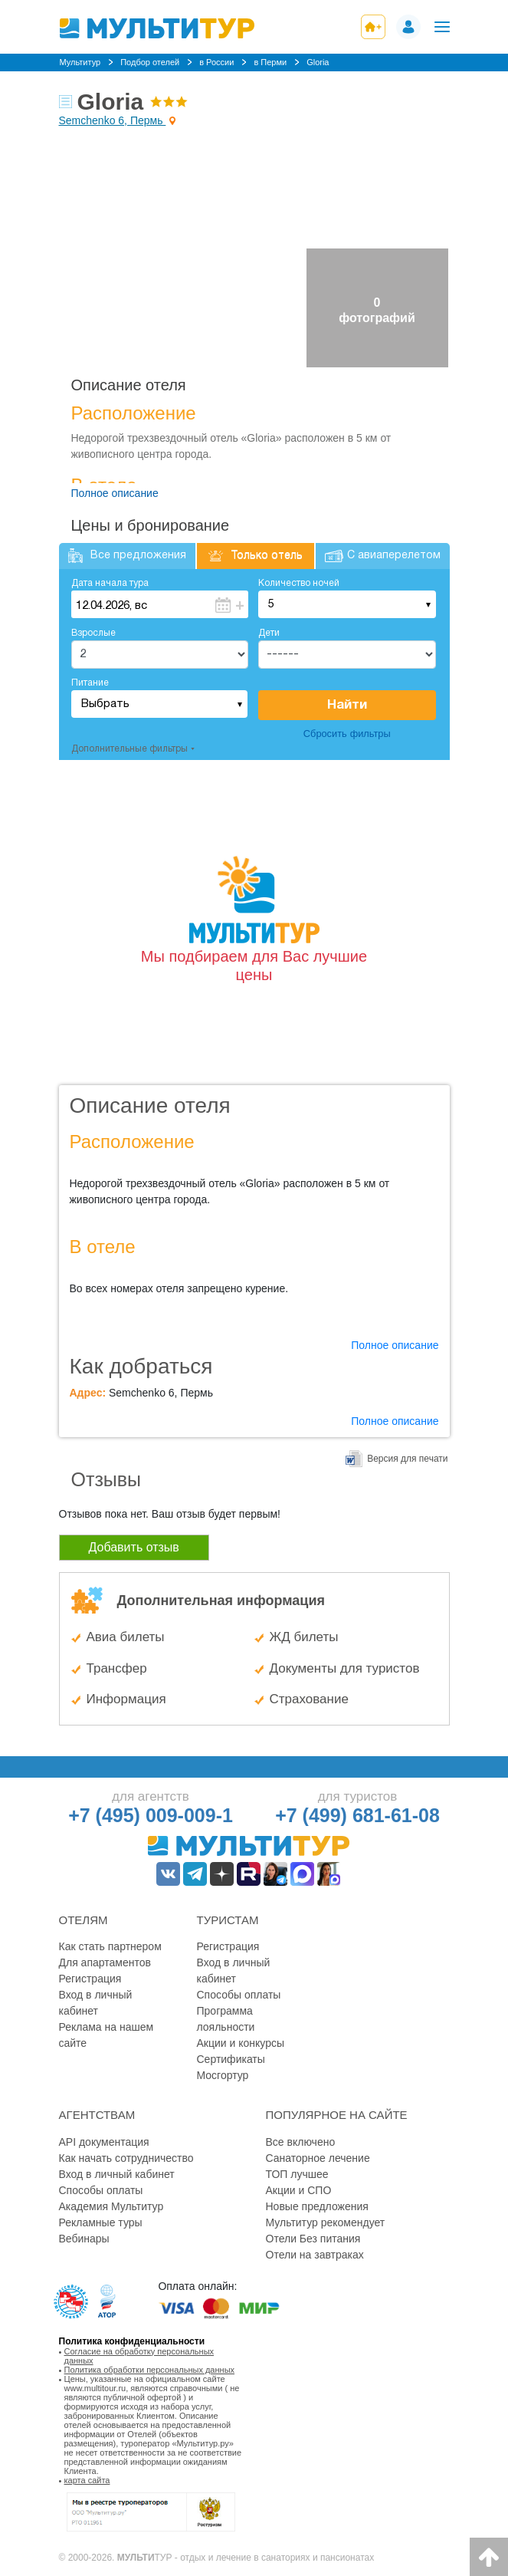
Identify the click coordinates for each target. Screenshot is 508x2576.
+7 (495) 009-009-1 (150, 1815)
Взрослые (93, 633)
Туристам (228, 1919)
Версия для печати (407, 1458)
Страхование (309, 1699)
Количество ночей (298, 583)
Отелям (83, 1919)
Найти (347, 705)
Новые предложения (317, 2206)
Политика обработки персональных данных (149, 2369)
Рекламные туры (101, 2222)
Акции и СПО (299, 2190)
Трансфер (117, 1668)
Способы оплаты (239, 1995)
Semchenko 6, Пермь (112, 120)
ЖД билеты (304, 1637)
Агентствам (97, 2114)
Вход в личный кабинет (96, 2003)
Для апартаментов (105, 1962)
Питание (90, 683)
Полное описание (115, 493)
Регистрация (90, 1978)
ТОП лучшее (297, 2174)
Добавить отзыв (134, 1547)
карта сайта (87, 2480)
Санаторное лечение (318, 2158)
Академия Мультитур (111, 2206)
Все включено (301, 2142)
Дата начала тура (110, 583)
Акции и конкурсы (241, 2043)
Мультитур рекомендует (325, 2222)
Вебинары (84, 2238)
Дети (269, 633)
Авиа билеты (126, 1637)
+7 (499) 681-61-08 (357, 1815)
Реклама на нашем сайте (106, 2035)
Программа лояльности (226, 2019)
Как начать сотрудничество (126, 2158)
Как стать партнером (110, 1946)
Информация (126, 1699)
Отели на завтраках (315, 2255)
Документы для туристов (345, 1668)
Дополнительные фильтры (129, 749)
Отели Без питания (313, 2238)
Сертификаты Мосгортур (231, 2067)
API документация (104, 2142)
